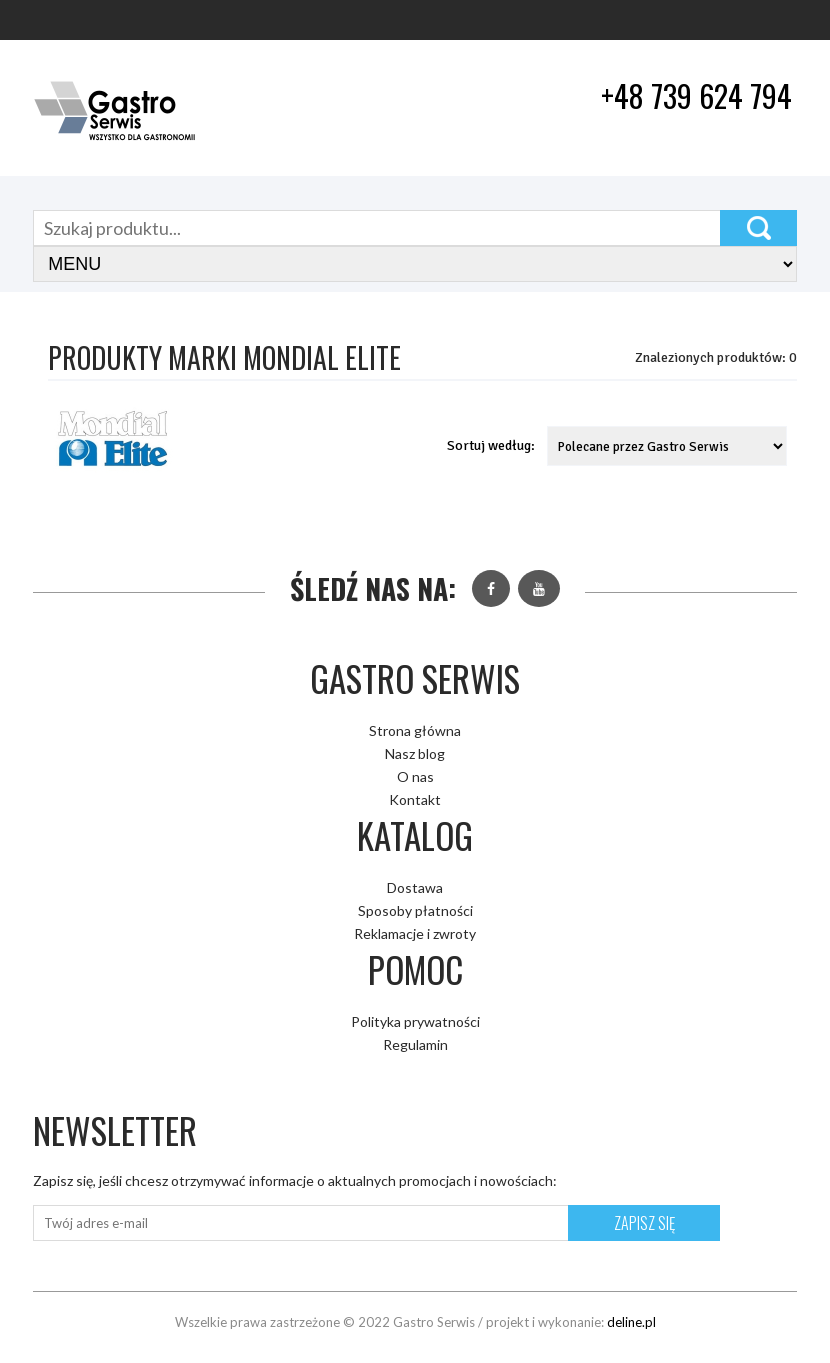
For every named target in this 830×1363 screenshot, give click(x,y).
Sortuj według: (491, 445)
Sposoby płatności (415, 910)
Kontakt (415, 799)
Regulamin (415, 1044)
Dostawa (415, 887)
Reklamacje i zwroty (415, 933)
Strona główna (415, 730)
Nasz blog (415, 753)
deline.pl (631, 1322)
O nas (415, 776)
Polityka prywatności (415, 1021)
